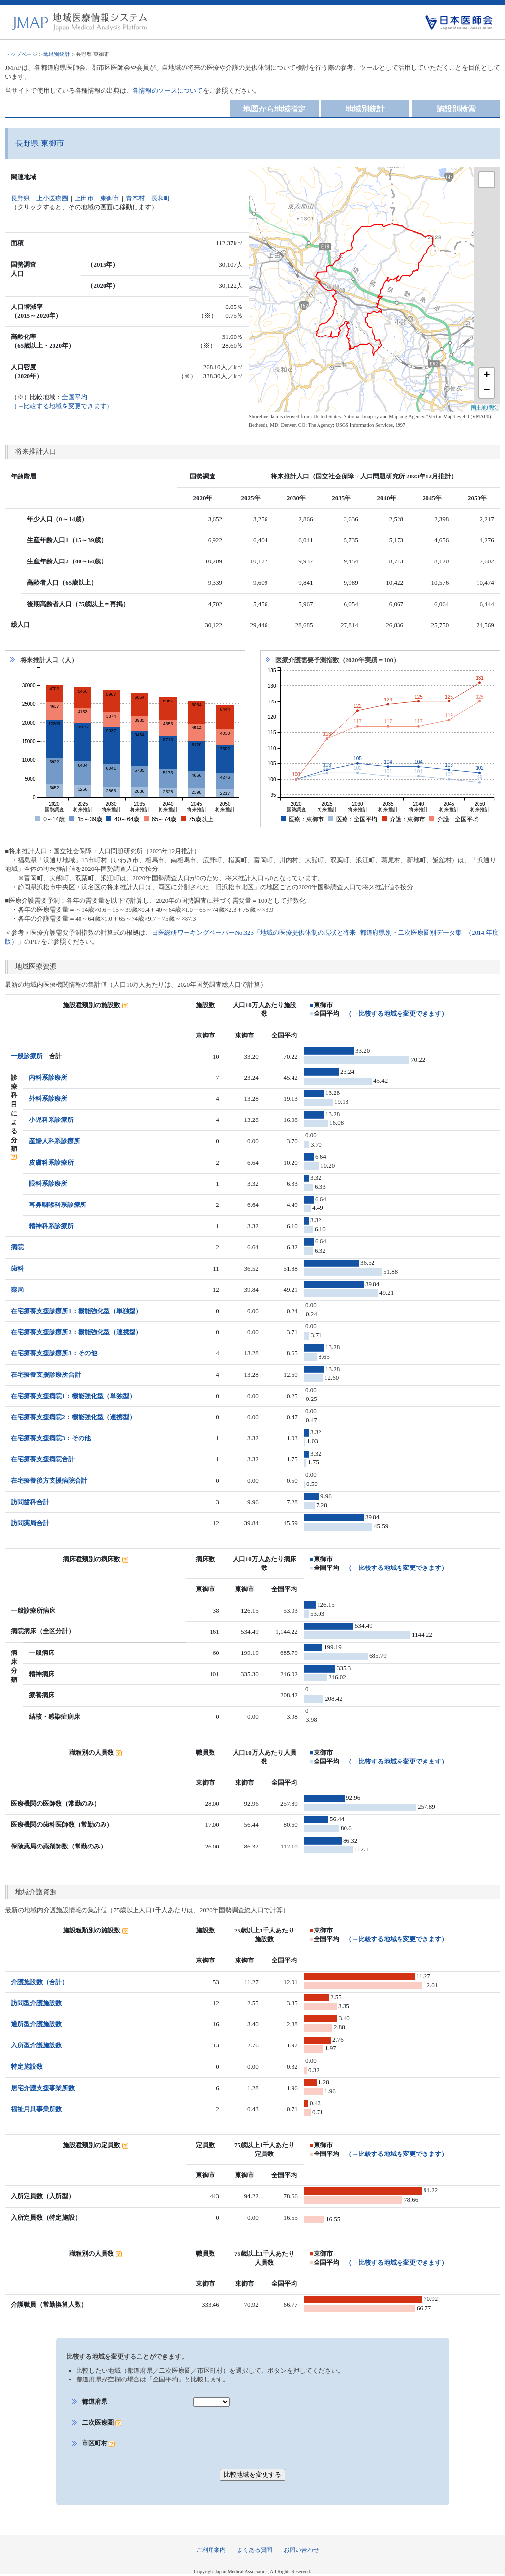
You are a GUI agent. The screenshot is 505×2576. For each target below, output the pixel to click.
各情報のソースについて (168, 90)
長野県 (20, 198)
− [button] (487, 390)
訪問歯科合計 (30, 1502)
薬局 (17, 1289)
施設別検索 (456, 109)
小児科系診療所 (51, 1119)
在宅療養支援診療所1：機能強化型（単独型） (76, 1311)
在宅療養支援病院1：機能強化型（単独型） (73, 1396)
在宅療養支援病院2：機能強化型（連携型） (73, 1417)
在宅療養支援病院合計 (43, 1459)
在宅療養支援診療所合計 (46, 1374)
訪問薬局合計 (30, 1523)
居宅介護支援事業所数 (43, 2088)
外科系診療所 (48, 1098)
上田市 (84, 198)
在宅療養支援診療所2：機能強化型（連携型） (76, 1332)
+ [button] (487, 375)
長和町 (160, 198)
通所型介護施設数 (36, 2024)
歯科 (17, 1268)
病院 (17, 1247)
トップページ (21, 54)
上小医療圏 (52, 198)
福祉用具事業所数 (36, 2109)
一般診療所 (27, 1056)
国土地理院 (484, 408)
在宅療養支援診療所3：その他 (54, 1353)
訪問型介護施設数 (36, 2003)
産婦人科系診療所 (54, 1141)
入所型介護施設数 (36, 2045)
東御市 (109, 198)
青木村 (135, 198)
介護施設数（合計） (39, 1982)
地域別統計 (56, 54)
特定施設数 (27, 2066)
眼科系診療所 (48, 1183)
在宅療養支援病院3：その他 (51, 1438)
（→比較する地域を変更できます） (397, 1013)
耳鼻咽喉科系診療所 (57, 1204)
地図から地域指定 (274, 109)
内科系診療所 (48, 1077)
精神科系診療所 (51, 1226)
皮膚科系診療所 (51, 1162)
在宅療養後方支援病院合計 (49, 1480)
